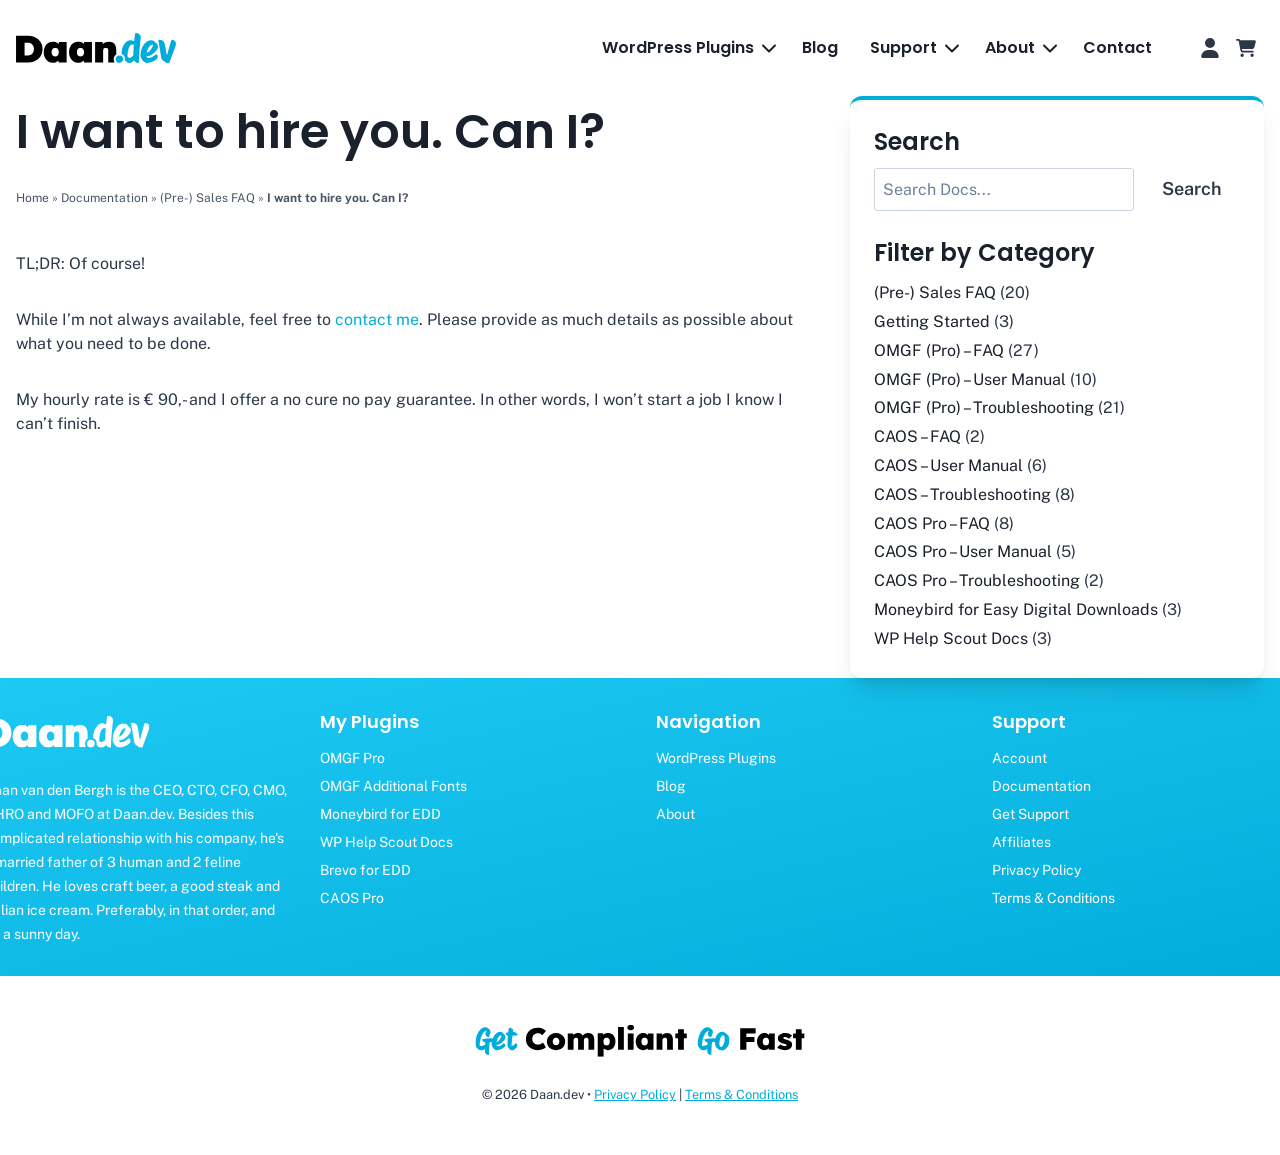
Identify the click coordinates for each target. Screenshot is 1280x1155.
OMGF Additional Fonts (393, 786)
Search (1192, 188)
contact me (375, 319)
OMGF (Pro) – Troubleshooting (984, 407)
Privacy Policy (635, 1094)
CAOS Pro (352, 898)
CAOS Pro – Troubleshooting (977, 580)
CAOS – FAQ (917, 436)
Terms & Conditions (741, 1094)
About (675, 814)
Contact (1117, 47)
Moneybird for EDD (380, 814)
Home (32, 198)
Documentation (104, 198)
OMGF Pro (352, 758)
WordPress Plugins (716, 758)
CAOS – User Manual (948, 465)
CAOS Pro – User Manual (963, 551)
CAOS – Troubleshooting (962, 494)
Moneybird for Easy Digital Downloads (1016, 609)
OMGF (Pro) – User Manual (970, 379)
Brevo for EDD (365, 870)
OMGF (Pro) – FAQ (939, 350)
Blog (820, 47)
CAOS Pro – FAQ (932, 523)
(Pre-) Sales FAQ (207, 198)
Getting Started (932, 321)
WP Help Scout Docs (951, 638)
